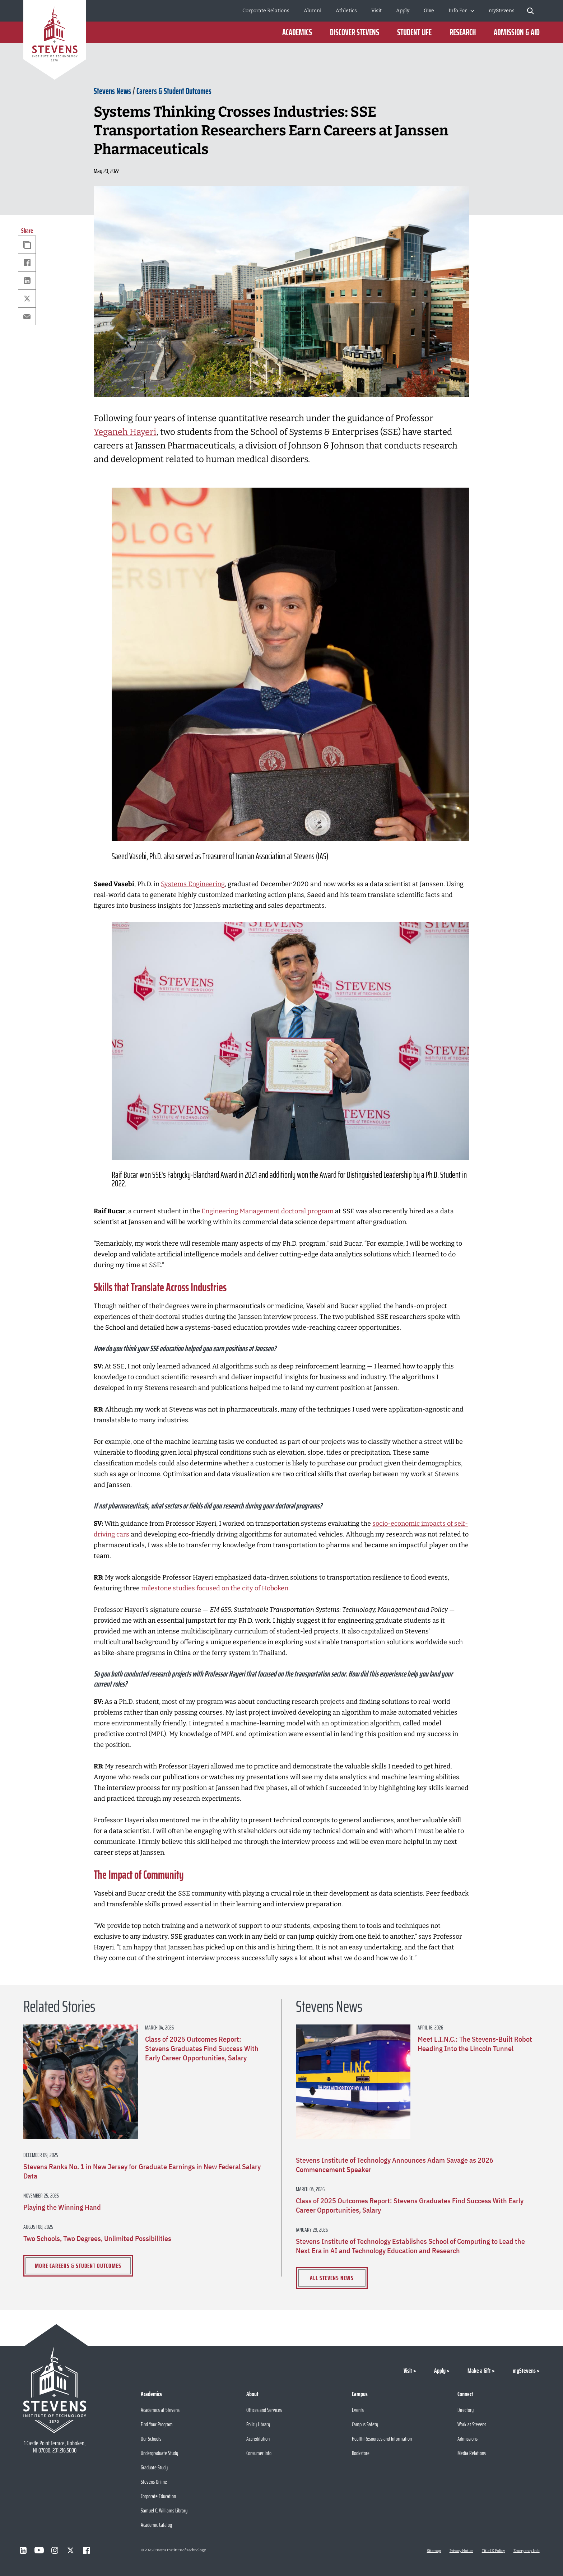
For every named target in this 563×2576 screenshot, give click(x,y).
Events (358, 2409)
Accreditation (258, 2438)
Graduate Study (154, 2467)
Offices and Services (264, 2409)
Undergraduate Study (159, 2453)
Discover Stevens (354, 32)
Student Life (414, 32)
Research (463, 32)
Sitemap (434, 2551)
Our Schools (151, 2438)
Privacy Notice (461, 2551)
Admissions (467, 2438)
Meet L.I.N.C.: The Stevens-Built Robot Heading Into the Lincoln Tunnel (475, 2044)
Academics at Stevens (160, 2409)
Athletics (346, 11)
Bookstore (360, 2453)
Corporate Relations (265, 11)
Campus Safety (365, 2424)
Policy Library (258, 2424)
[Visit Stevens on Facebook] (86, 2550)
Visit (376, 11)
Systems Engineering (193, 884)
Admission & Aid (517, 32)
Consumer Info (258, 2453)
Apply (402, 11)
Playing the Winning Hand (62, 2207)
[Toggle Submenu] (472, 11)
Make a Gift (479, 2371)
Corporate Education (158, 2496)
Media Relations (471, 2453)
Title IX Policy (493, 2551)
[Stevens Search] (531, 11)
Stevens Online (154, 2481)
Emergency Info (526, 2551)
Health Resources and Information (382, 2438)
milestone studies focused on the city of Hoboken (214, 1588)
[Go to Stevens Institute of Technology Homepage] (54, 2389)
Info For (457, 11)
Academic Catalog (156, 2524)
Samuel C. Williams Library (164, 2510)
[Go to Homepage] (54, 41)
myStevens (502, 11)
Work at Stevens (471, 2424)
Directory (465, 2409)
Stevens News (112, 91)
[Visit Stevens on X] (71, 2550)
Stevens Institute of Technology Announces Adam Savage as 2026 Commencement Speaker (394, 2165)
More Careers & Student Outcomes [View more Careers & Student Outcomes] (78, 2266)
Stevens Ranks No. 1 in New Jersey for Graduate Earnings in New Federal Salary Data (142, 2171)
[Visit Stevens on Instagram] (55, 2550)
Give (429, 11)
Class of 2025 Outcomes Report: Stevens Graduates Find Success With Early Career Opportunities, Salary (202, 2049)
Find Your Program (157, 2424)
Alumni (312, 11)
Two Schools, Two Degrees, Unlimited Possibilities (97, 2238)
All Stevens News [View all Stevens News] (332, 2278)
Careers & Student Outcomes (173, 91)
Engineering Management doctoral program (267, 1211)
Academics (297, 32)
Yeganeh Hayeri (125, 432)
